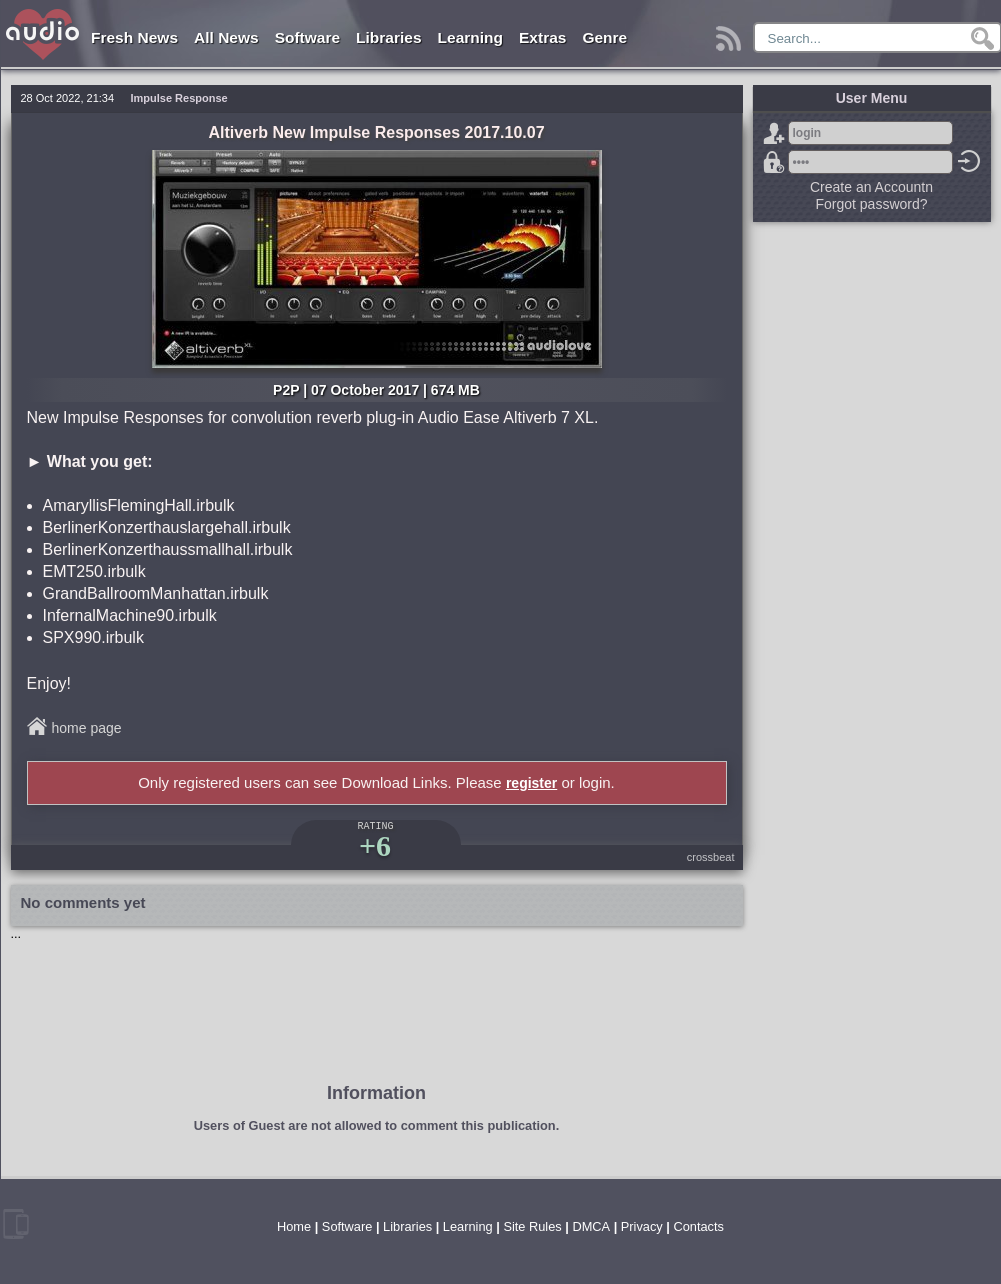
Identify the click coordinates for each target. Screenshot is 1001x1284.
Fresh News (134, 37)
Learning (470, 37)
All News (226, 37)
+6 (375, 845)
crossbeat (711, 857)
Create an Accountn (871, 187)
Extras (542, 37)
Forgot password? (774, 162)
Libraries (388, 37)
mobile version (16, 1224)
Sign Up (774, 133)
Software (307, 37)
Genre (604, 37)
